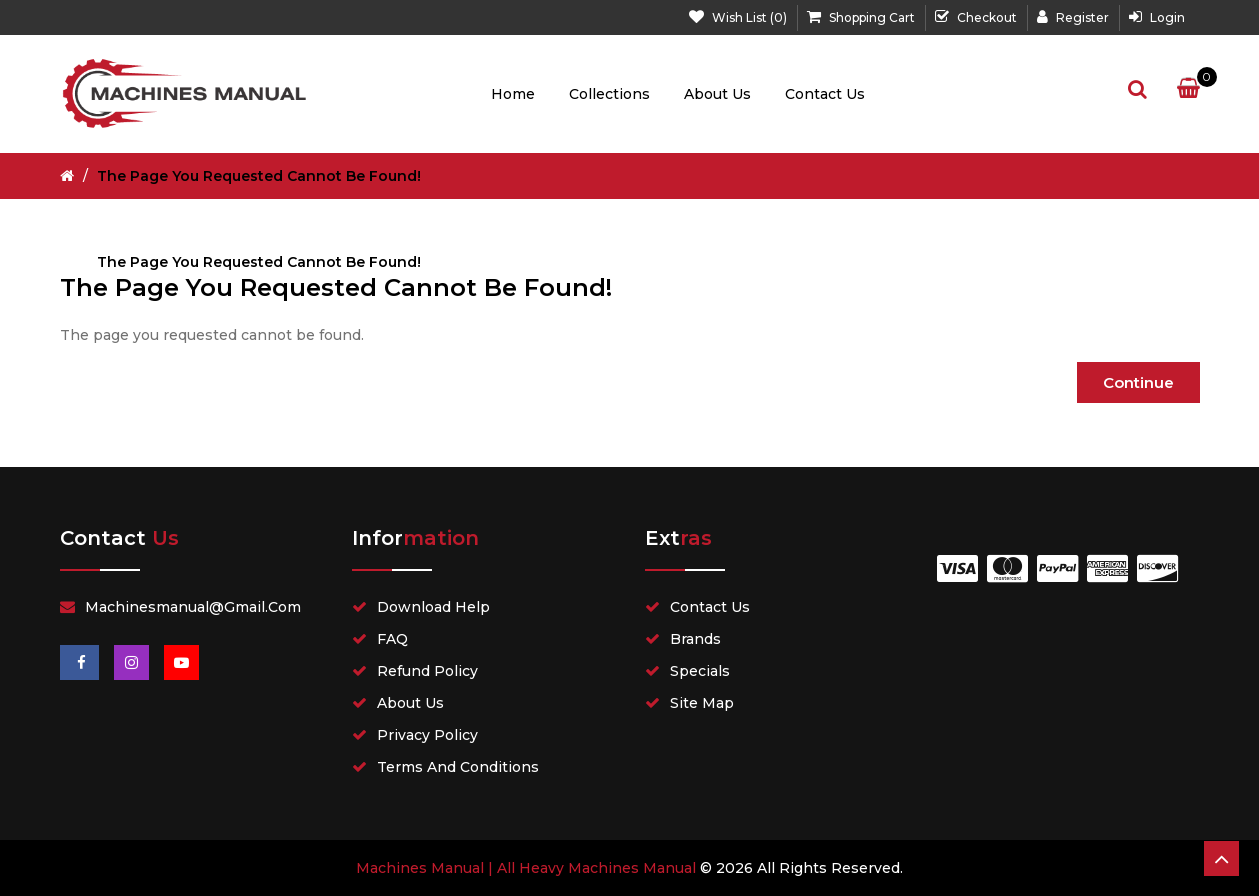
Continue (1138, 382)
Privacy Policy (427, 735)
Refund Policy (427, 671)
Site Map (702, 703)
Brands (695, 639)
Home (513, 94)
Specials (700, 671)
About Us (717, 94)
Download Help (433, 607)
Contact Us (825, 94)
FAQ (392, 639)
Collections (609, 94)
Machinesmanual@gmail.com (193, 607)
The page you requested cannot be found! (259, 176)
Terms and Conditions (458, 767)
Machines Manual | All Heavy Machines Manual (526, 868)
